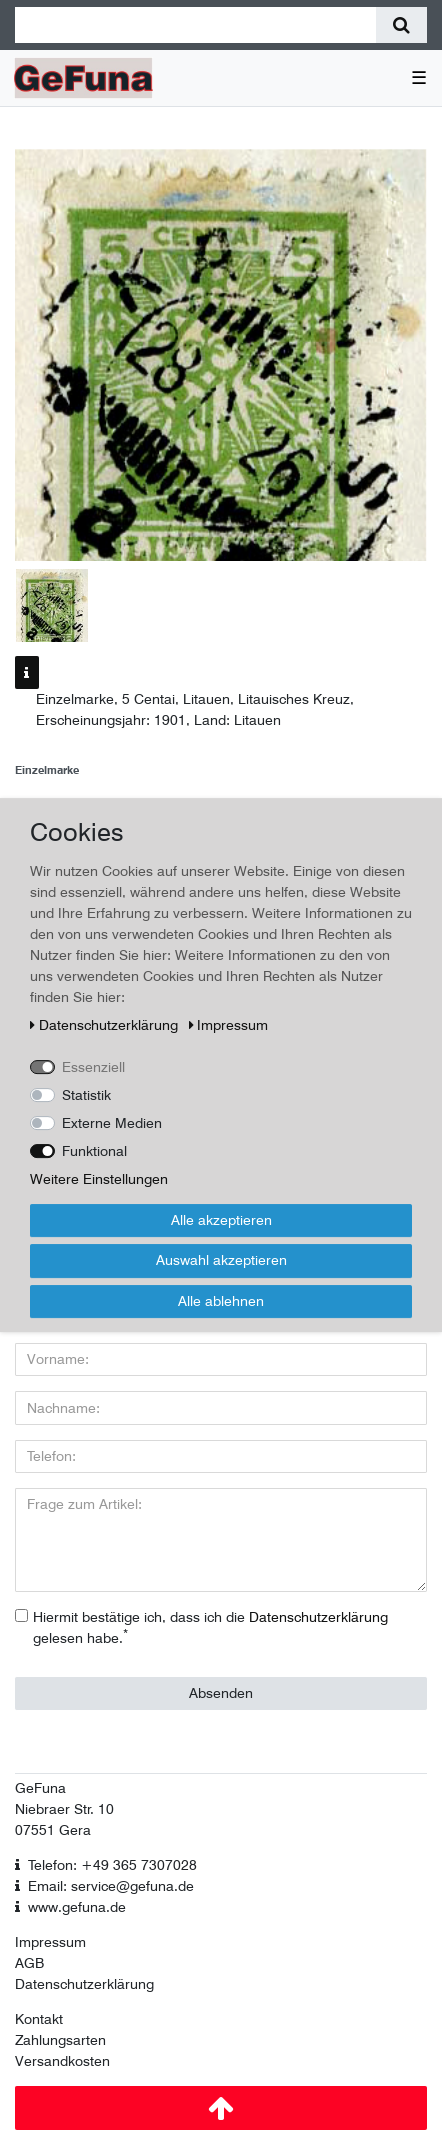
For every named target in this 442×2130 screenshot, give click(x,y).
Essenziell (93, 1067)
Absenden (221, 1693)
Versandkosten (62, 2061)
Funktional (94, 1151)
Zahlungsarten (60, 2040)
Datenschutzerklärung (84, 1984)
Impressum (50, 1942)
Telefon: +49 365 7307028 (112, 1865)
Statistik (86, 1095)
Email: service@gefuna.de (111, 1886)
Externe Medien (112, 1123)
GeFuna (40, 1788)
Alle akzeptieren (221, 1220)
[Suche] (401, 25)
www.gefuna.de (77, 1907)
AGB (29, 1963)
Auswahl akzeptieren (221, 1260)
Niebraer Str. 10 (64, 1809)
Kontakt (39, 2019)
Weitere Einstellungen (99, 1179)
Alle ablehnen (221, 1301)
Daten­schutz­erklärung (106, 1025)
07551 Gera (53, 1830)
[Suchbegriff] (195, 25)
